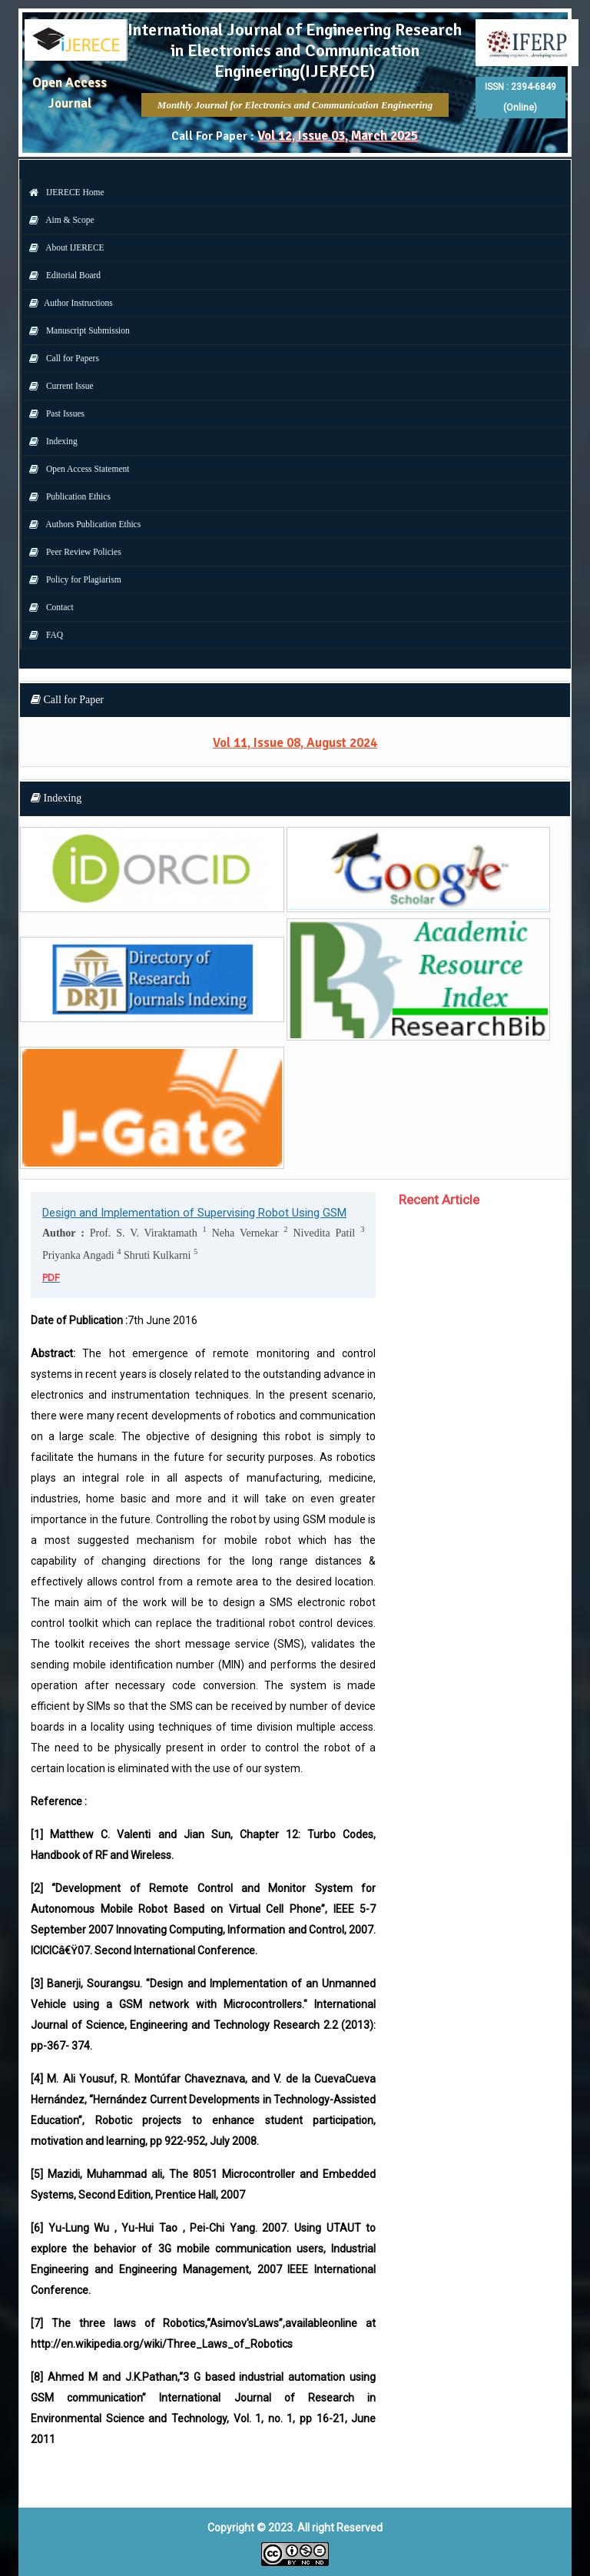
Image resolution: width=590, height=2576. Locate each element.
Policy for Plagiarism (71, 579)
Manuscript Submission (76, 330)
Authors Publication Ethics (81, 524)
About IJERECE (63, 247)
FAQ (42, 634)
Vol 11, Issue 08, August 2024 (295, 743)
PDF (51, 1277)
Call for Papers (60, 358)
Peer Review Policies (71, 551)
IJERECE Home (63, 192)
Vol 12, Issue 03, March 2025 (337, 136)
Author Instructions (67, 302)
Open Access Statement (75, 468)
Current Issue (58, 385)
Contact (48, 607)
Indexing (50, 441)
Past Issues (53, 413)
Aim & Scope (58, 219)
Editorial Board (61, 275)
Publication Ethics (66, 496)
